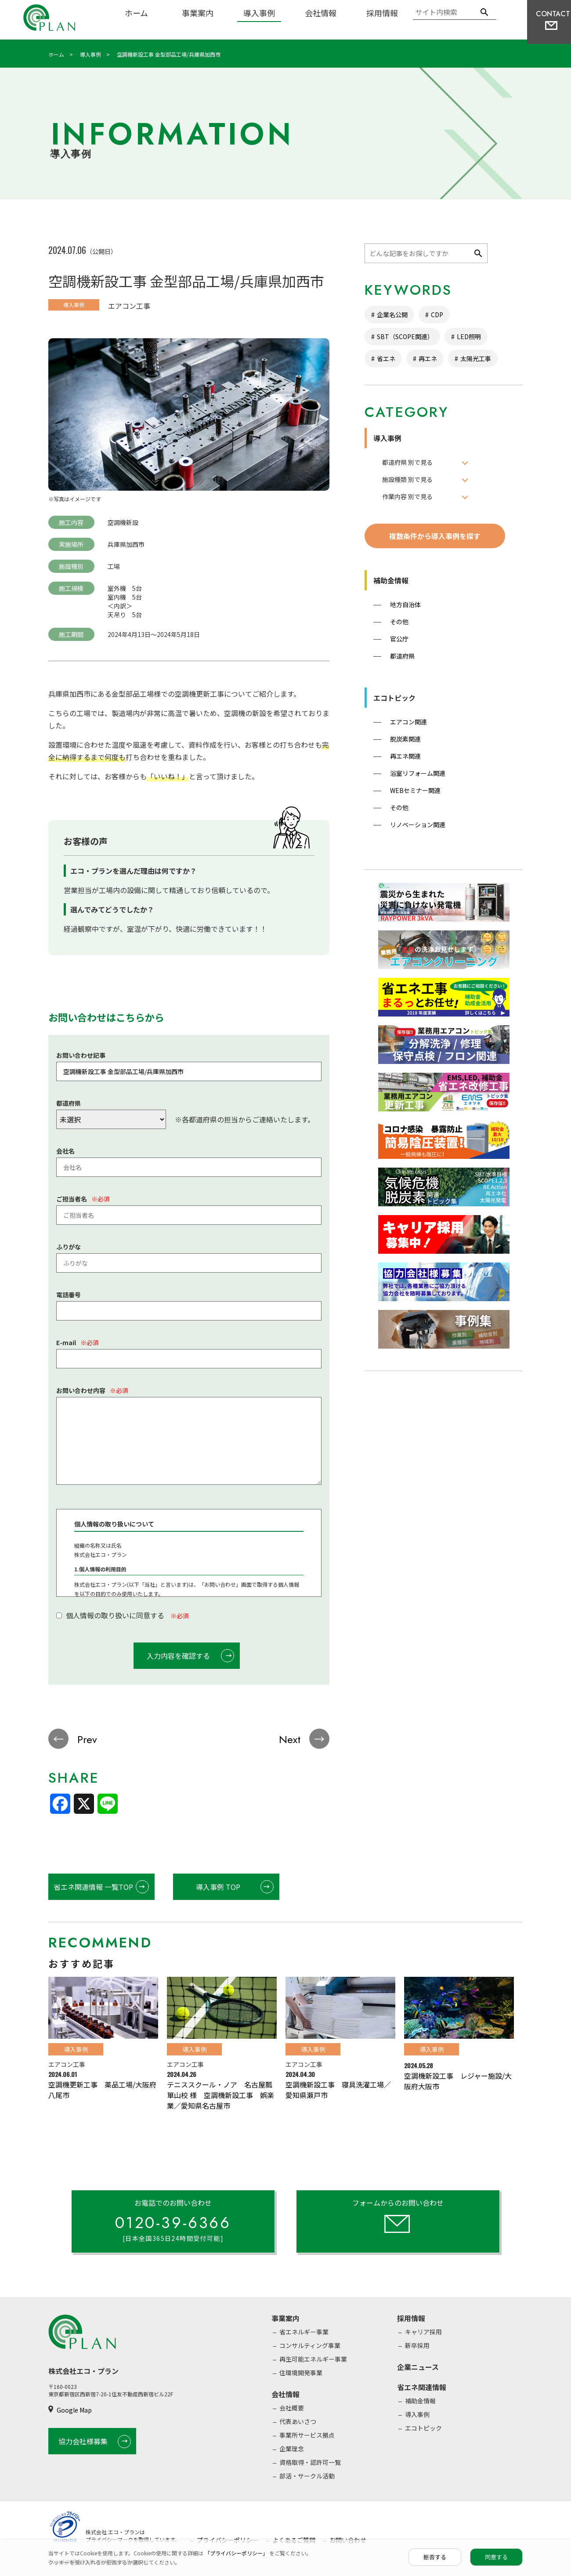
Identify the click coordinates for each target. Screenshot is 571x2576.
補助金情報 (390, 580)
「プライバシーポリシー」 (237, 2553)
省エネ (386, 358)
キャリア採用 (423, 2331)
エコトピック (394, 697)
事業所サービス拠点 (307, 2435)
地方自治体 (405, 604)
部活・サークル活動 (307, 2475)
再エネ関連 (405, 756)
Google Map (74, 2410)
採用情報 (382, 12)
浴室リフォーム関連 (417, 773)
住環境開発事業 (300, 2372)
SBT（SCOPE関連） (405, 336)
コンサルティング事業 (309, 2345)
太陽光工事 (475, 358)
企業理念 (291, 2448)
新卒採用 (417, 2345)
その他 (399, 621)
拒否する (434, 2557)
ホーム (136, 12)
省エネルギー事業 (304, 2331)
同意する (496, 2557)
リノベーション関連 (417, 824)
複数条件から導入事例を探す (435, 536)
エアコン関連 (408, 721)
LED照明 (469, 336)
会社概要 (291, 2407)
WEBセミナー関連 (415, 790)
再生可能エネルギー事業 (313, 2359)
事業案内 (197, 12)
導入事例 (259, 12)
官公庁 (399, 638)
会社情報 (320, 12)
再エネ (428, 358)
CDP (437, 314)
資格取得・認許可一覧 (310, 2462)
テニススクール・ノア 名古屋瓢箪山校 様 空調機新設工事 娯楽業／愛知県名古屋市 (220, 2095)
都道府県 (402, 655)
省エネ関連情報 (421, 2387)
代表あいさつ (297, 2421)
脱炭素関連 (405, 738)
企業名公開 (392, 314)
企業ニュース (418, 2367)
